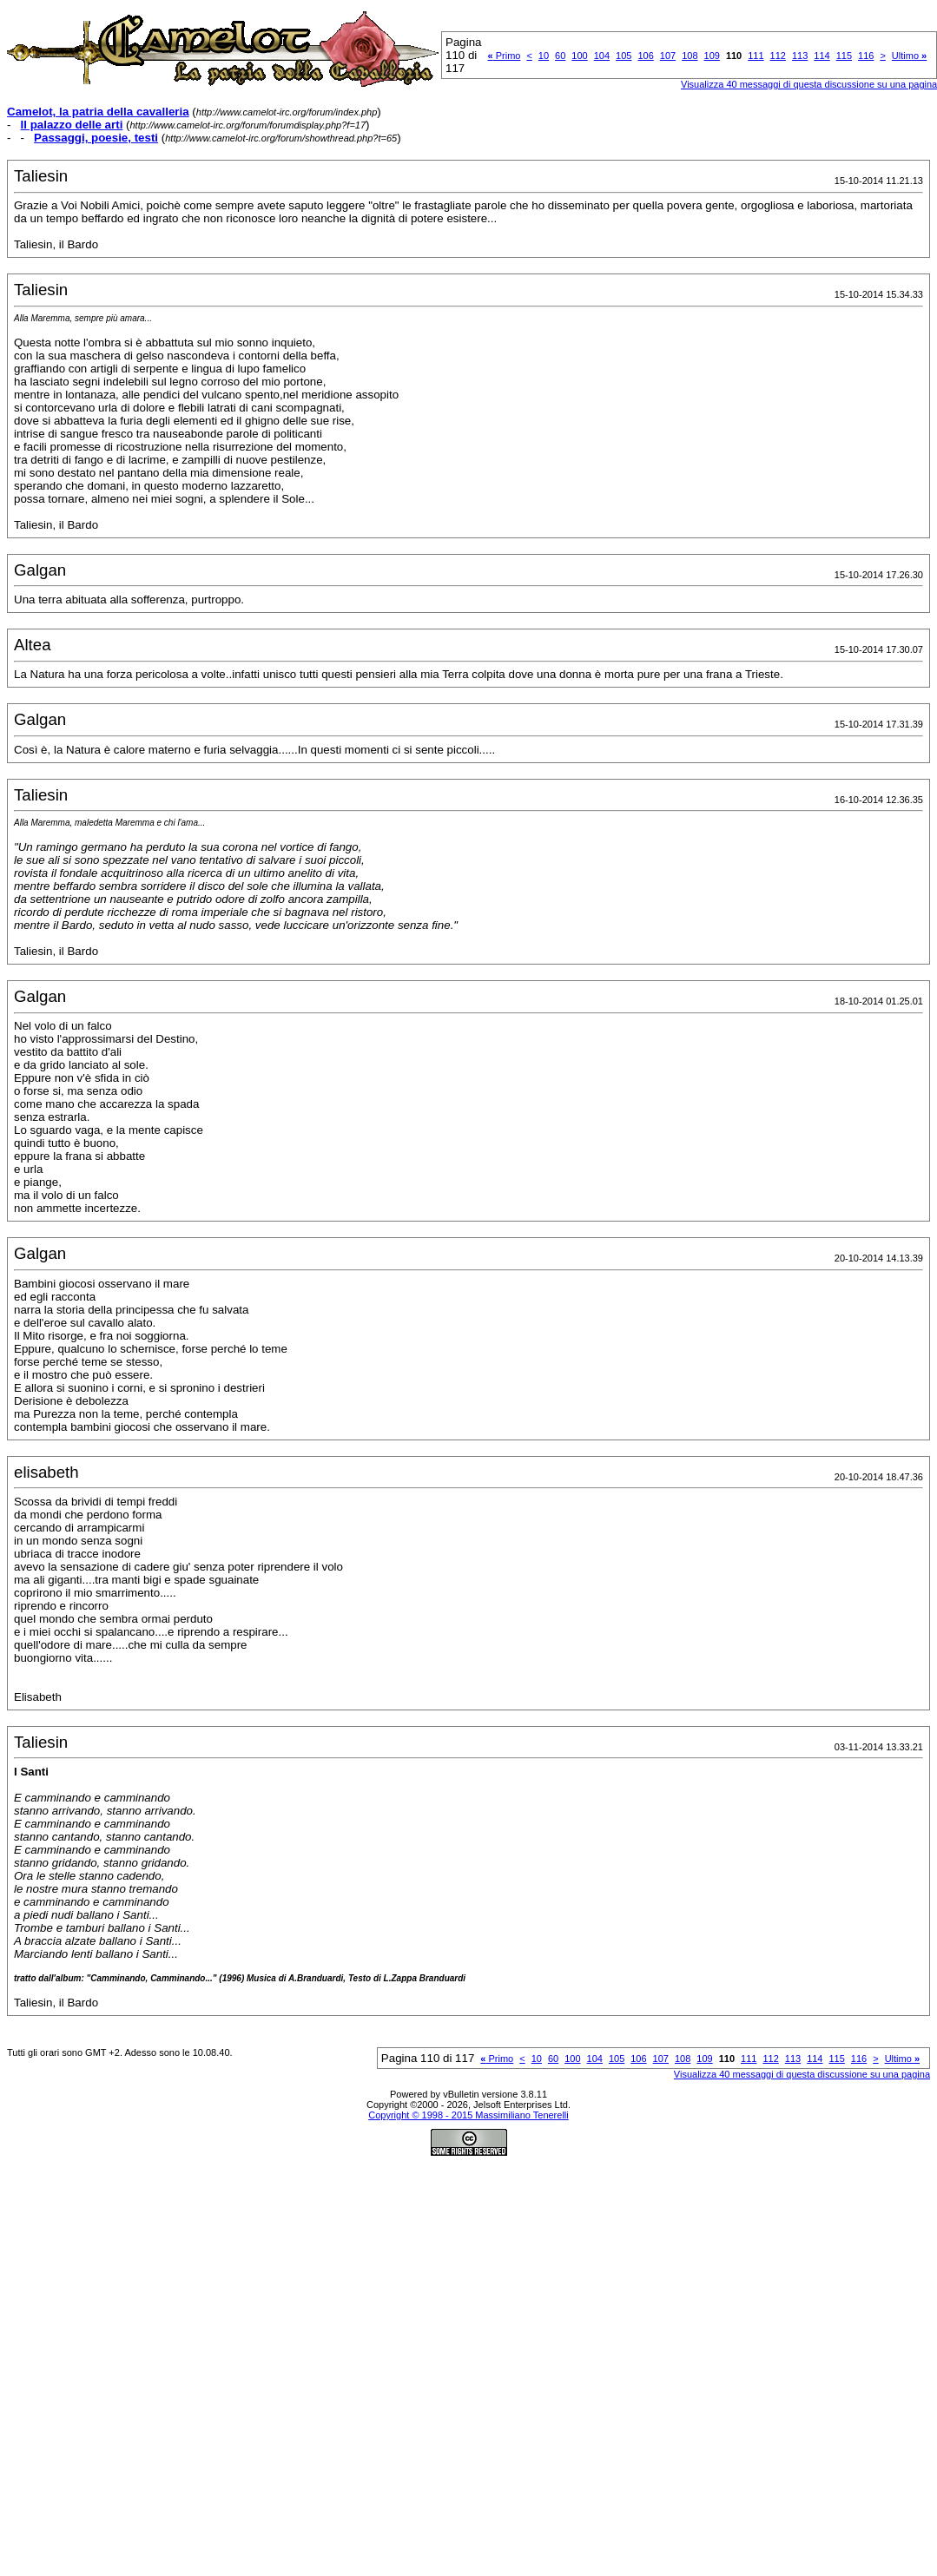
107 (668, 55)
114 (821, 55)
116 (866, 55)
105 (623, 55)
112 (778, 55)
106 (645, 55)
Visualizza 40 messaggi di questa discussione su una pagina (802, 2074)
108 (689, 55)
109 (712, 55)
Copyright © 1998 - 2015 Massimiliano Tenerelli (468, 2115)
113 (800, 55)
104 (602, 55)
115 (844, 55)
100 (579, 55)
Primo (504, 55)
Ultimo (909, 55)
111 (755, 55)
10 (543, 55)
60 (560, 55)
